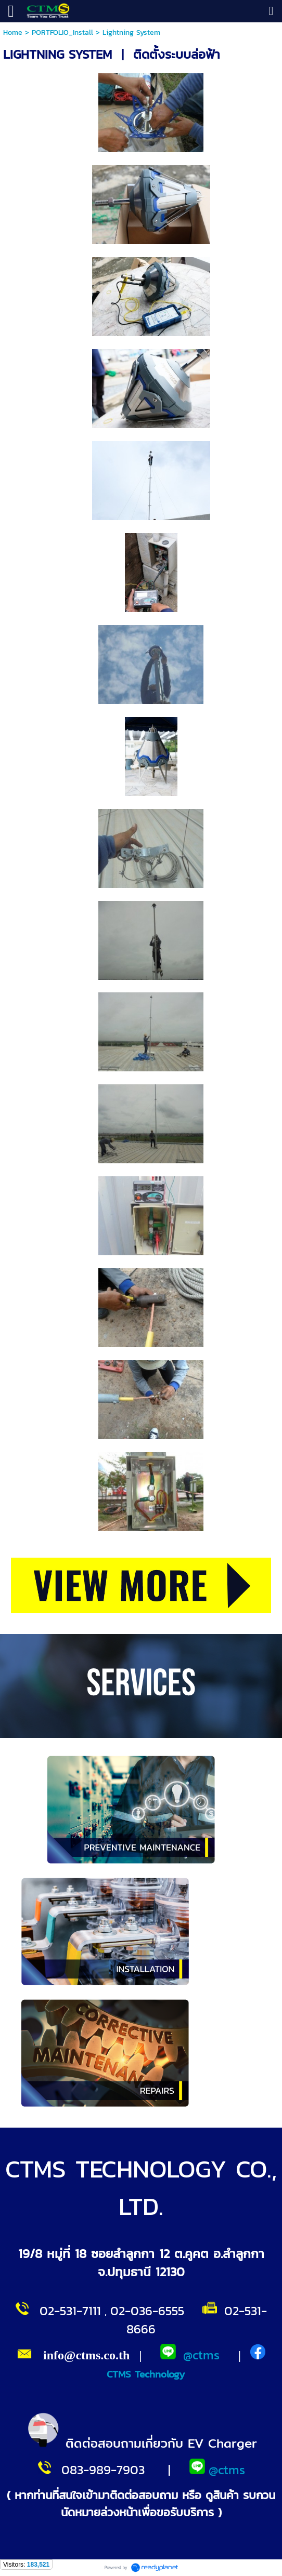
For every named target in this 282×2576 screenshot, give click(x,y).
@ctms (201, 2355)
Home (12, 32)
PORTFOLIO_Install (62, 32)
